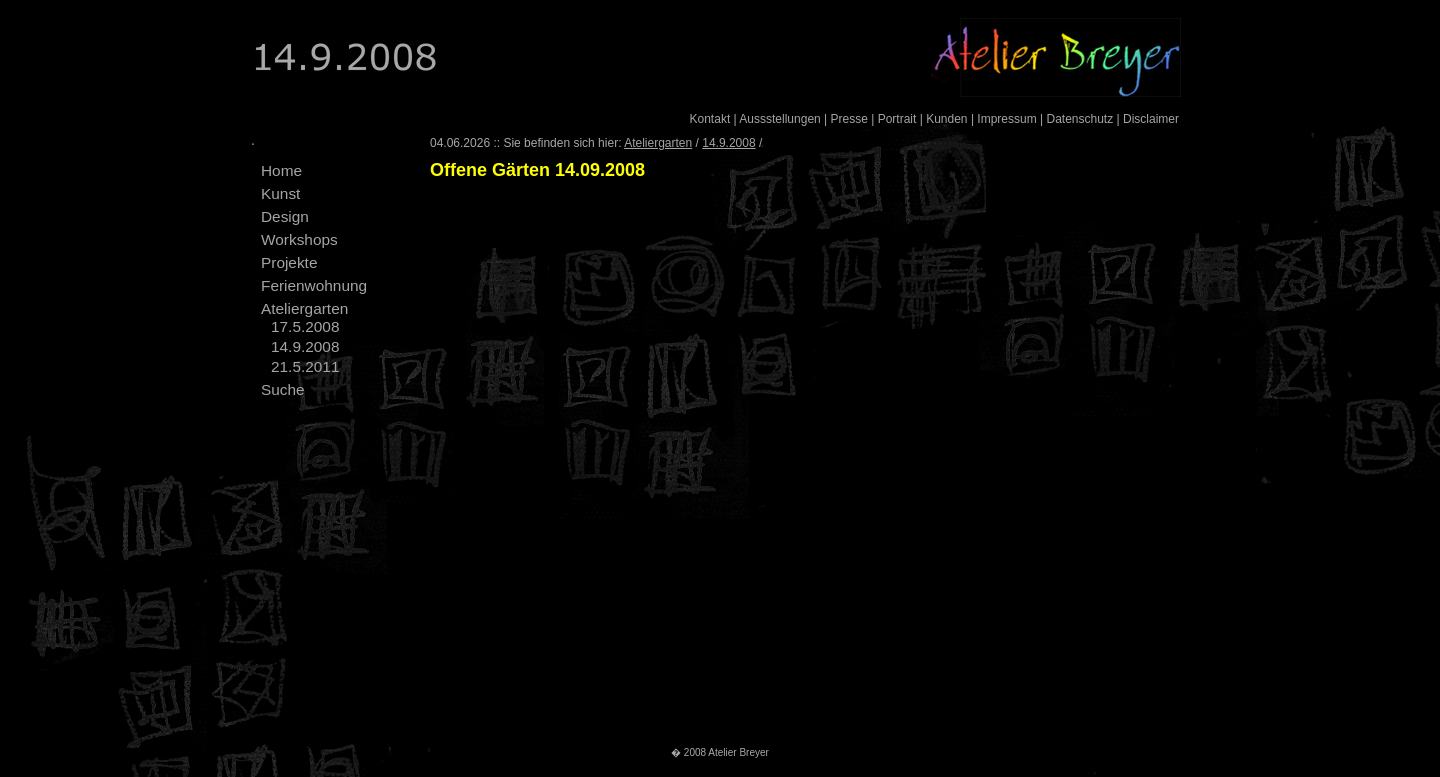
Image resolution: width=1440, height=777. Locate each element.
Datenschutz (1079, 119)
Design (285, 216)
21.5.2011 (305, 366)
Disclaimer (1151, 119)
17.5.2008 (305, 326)
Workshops (299, 239)
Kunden (946, 119)
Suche (283, 389)
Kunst (280, 193)
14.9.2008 (305, 346)
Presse (849, 119)
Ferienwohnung (314, 285)
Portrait (897, 119)
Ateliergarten (304, 308)
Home (281, 170)
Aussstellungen (779, 119)
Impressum (1006, 119)
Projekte (289, 262)
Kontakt (710, 119)
